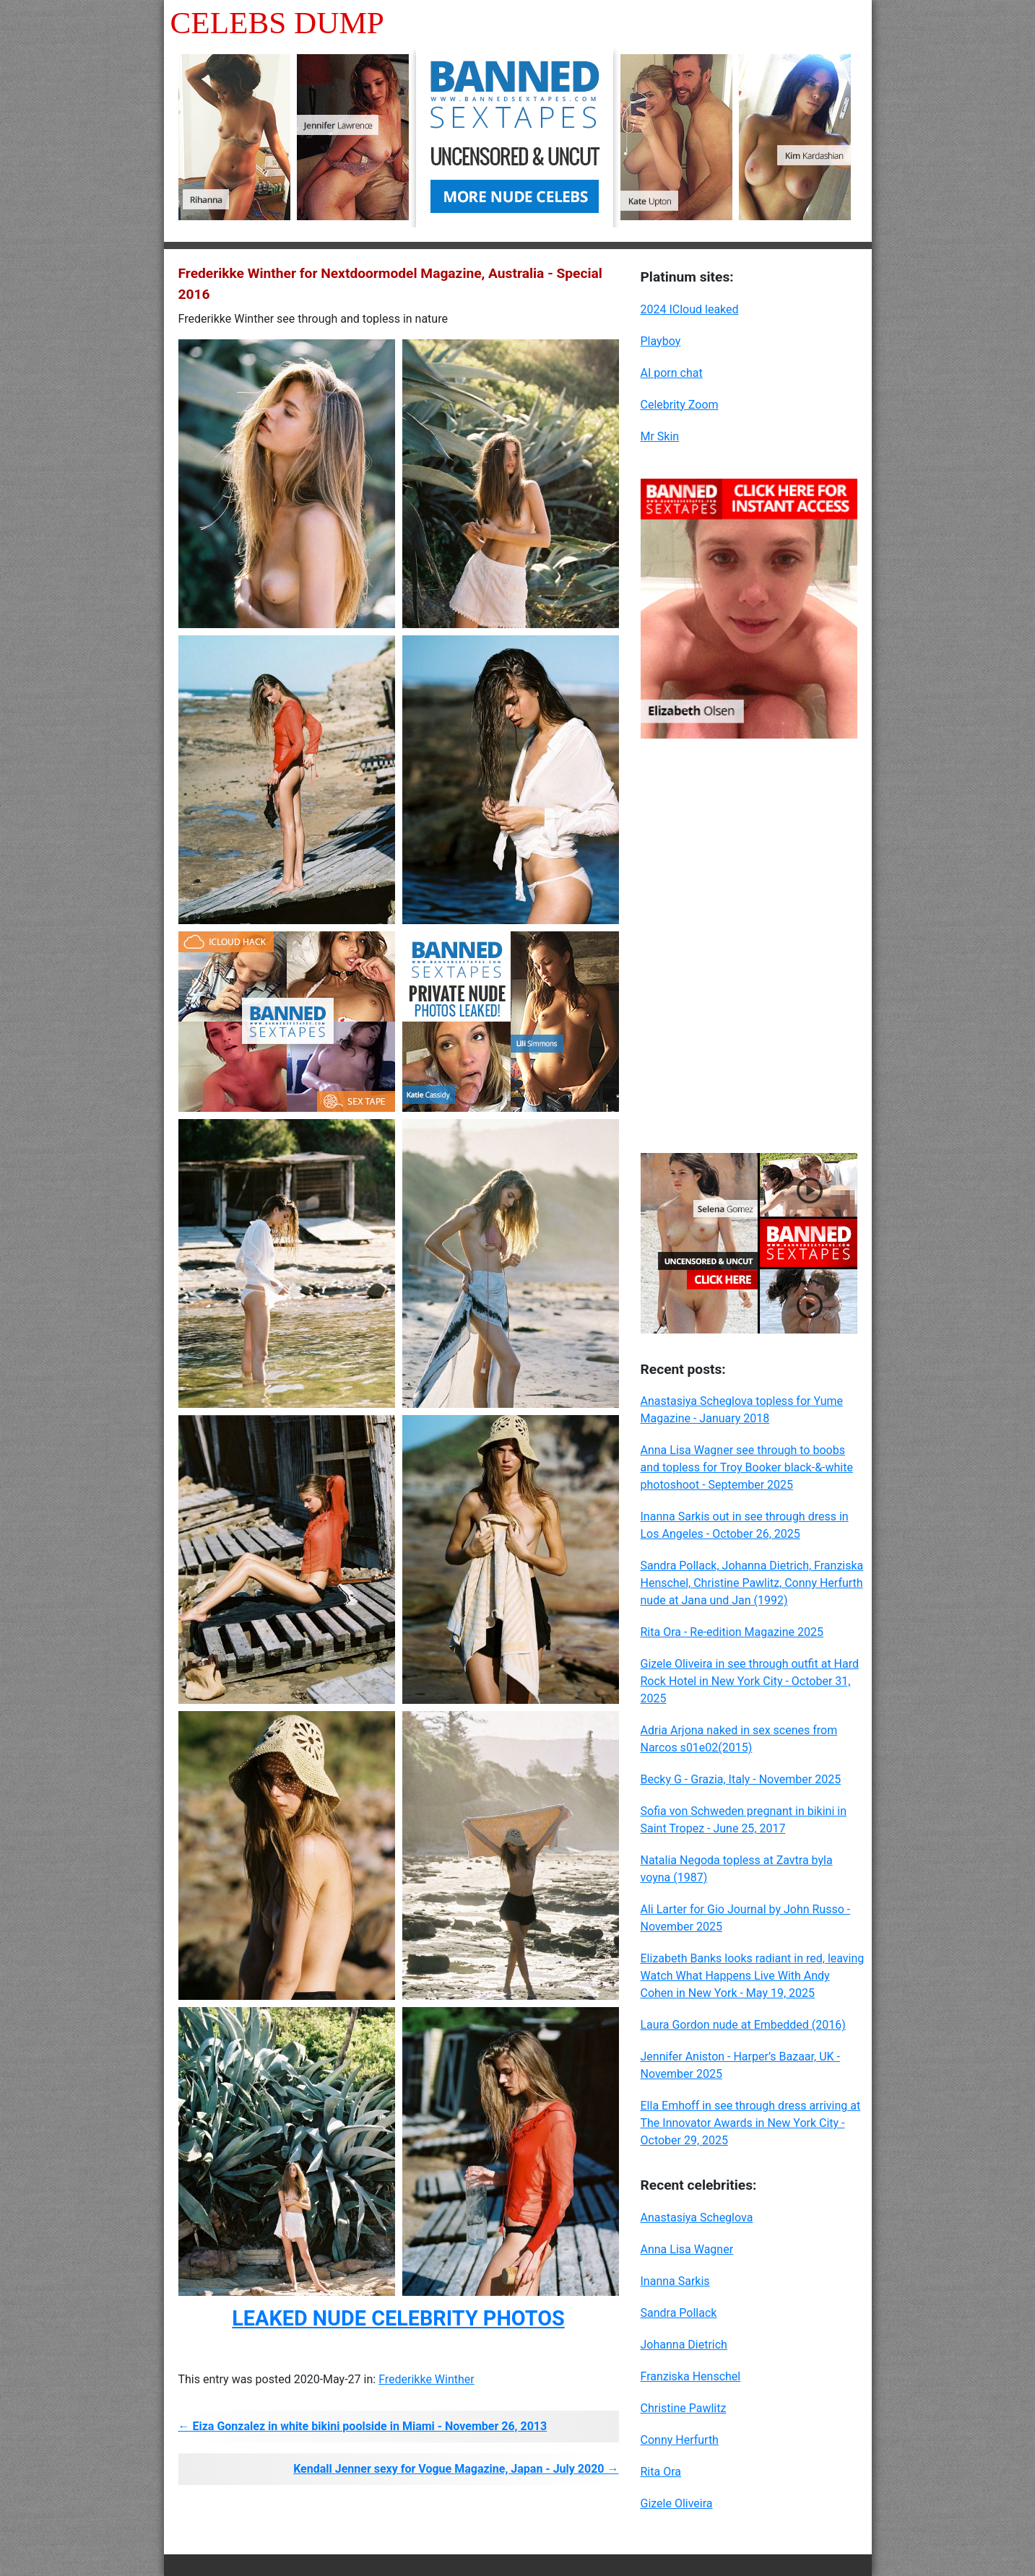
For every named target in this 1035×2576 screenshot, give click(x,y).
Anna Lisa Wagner (687, 2249)
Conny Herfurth (680, 2440)
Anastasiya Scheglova (697, 2217)
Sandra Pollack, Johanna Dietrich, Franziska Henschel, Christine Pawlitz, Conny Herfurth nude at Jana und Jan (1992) (752, 1583)
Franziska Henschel (691, 2376)
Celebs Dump (277, 23)
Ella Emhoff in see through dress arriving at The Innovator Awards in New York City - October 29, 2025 (751, 2123)
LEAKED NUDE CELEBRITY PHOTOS (398, 2318)
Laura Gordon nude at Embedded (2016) (743, 2025)
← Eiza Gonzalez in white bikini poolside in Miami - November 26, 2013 (362, 2426)
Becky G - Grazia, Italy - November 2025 (741, 1779)
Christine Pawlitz (684, 2408)
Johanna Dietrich (684, 2344)
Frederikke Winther (426, 2379)
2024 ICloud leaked (690, 309)
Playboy (661, 341)
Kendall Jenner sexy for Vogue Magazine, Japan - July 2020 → (455, 2469)
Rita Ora (661, 2472)
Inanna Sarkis (675, 2281)
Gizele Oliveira (677, 2503)
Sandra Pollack (679, 2313)
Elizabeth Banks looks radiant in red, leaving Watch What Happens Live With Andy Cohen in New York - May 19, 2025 (753, 1975)
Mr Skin (660, 436)
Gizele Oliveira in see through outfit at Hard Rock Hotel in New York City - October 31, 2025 (750, 1681)
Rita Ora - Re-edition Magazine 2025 (732, 1632)
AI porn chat (672, 373)
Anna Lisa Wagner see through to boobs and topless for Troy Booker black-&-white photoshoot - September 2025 (747, 1467)
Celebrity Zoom (680, 405)
